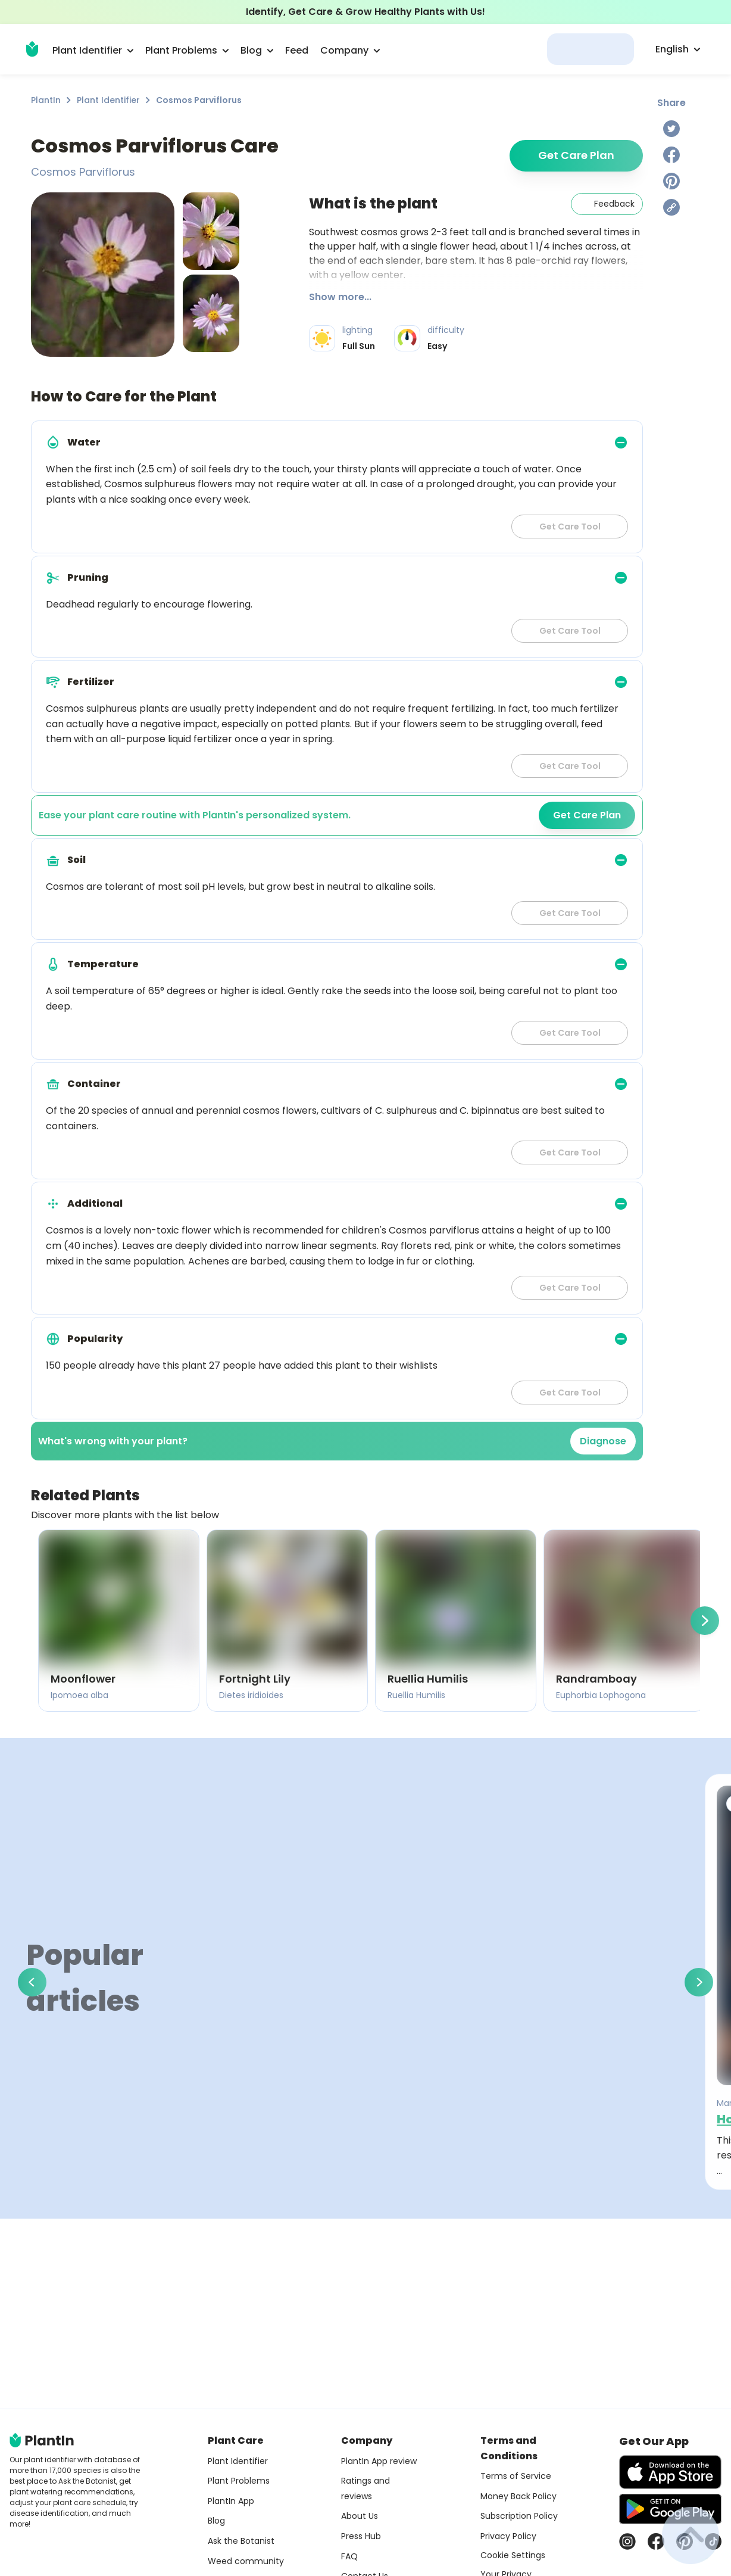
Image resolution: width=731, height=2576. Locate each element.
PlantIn (46, 100)
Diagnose (603, 1441)
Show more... (340, 297)
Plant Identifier (108, 100)
